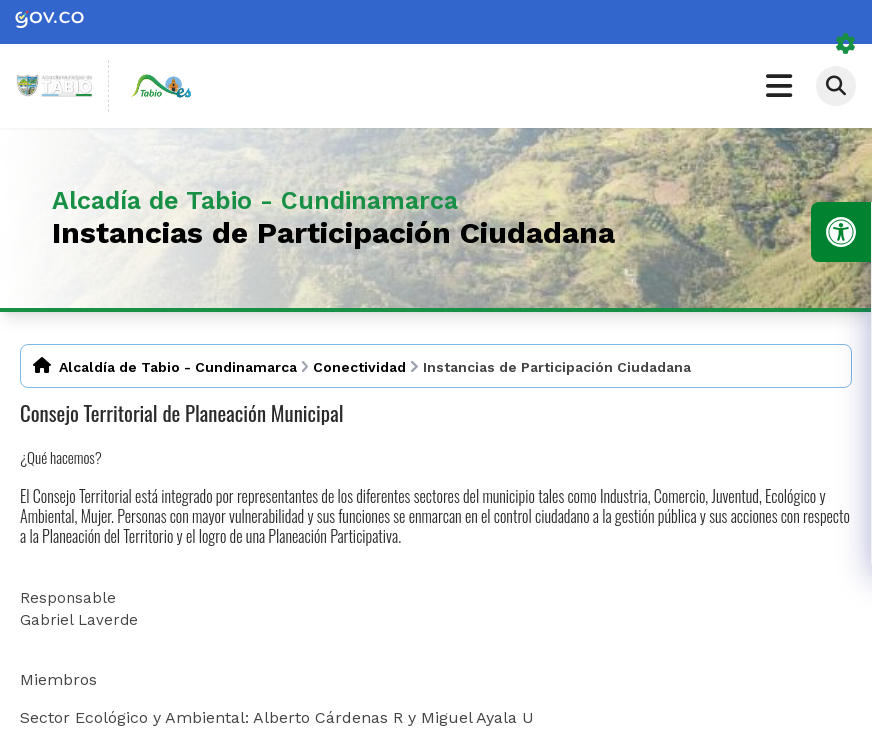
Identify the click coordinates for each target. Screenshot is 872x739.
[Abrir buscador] (836, 86)
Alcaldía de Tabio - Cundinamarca (178, 367)
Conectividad (359, 367)
